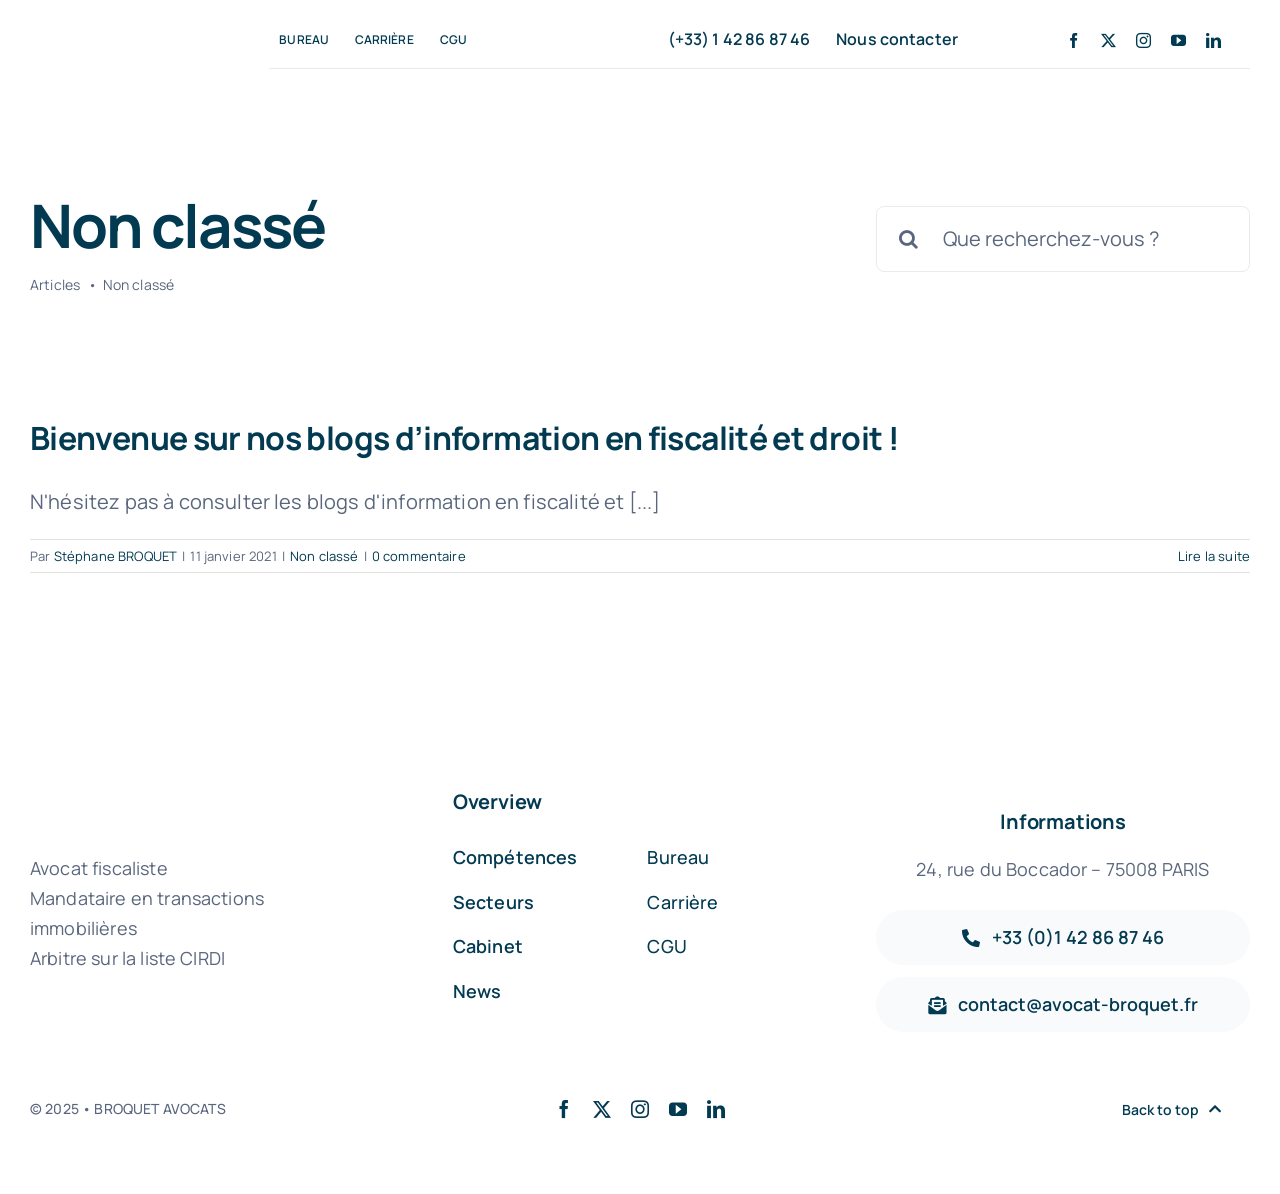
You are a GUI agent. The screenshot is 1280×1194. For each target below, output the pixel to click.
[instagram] (1143, 40)
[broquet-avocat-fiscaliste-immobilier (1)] (116, 35)
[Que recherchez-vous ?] (1063, 239)
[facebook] (1073, 40)
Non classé (324, 556)
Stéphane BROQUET (116, 556)
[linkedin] (1213, 40)
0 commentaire (419, 556)
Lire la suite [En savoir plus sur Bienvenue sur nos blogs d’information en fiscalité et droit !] (1214, 556)
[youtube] (1178, 40)
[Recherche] (909, 239)
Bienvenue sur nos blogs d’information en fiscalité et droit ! (464, 438)
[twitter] (1108, 40)
